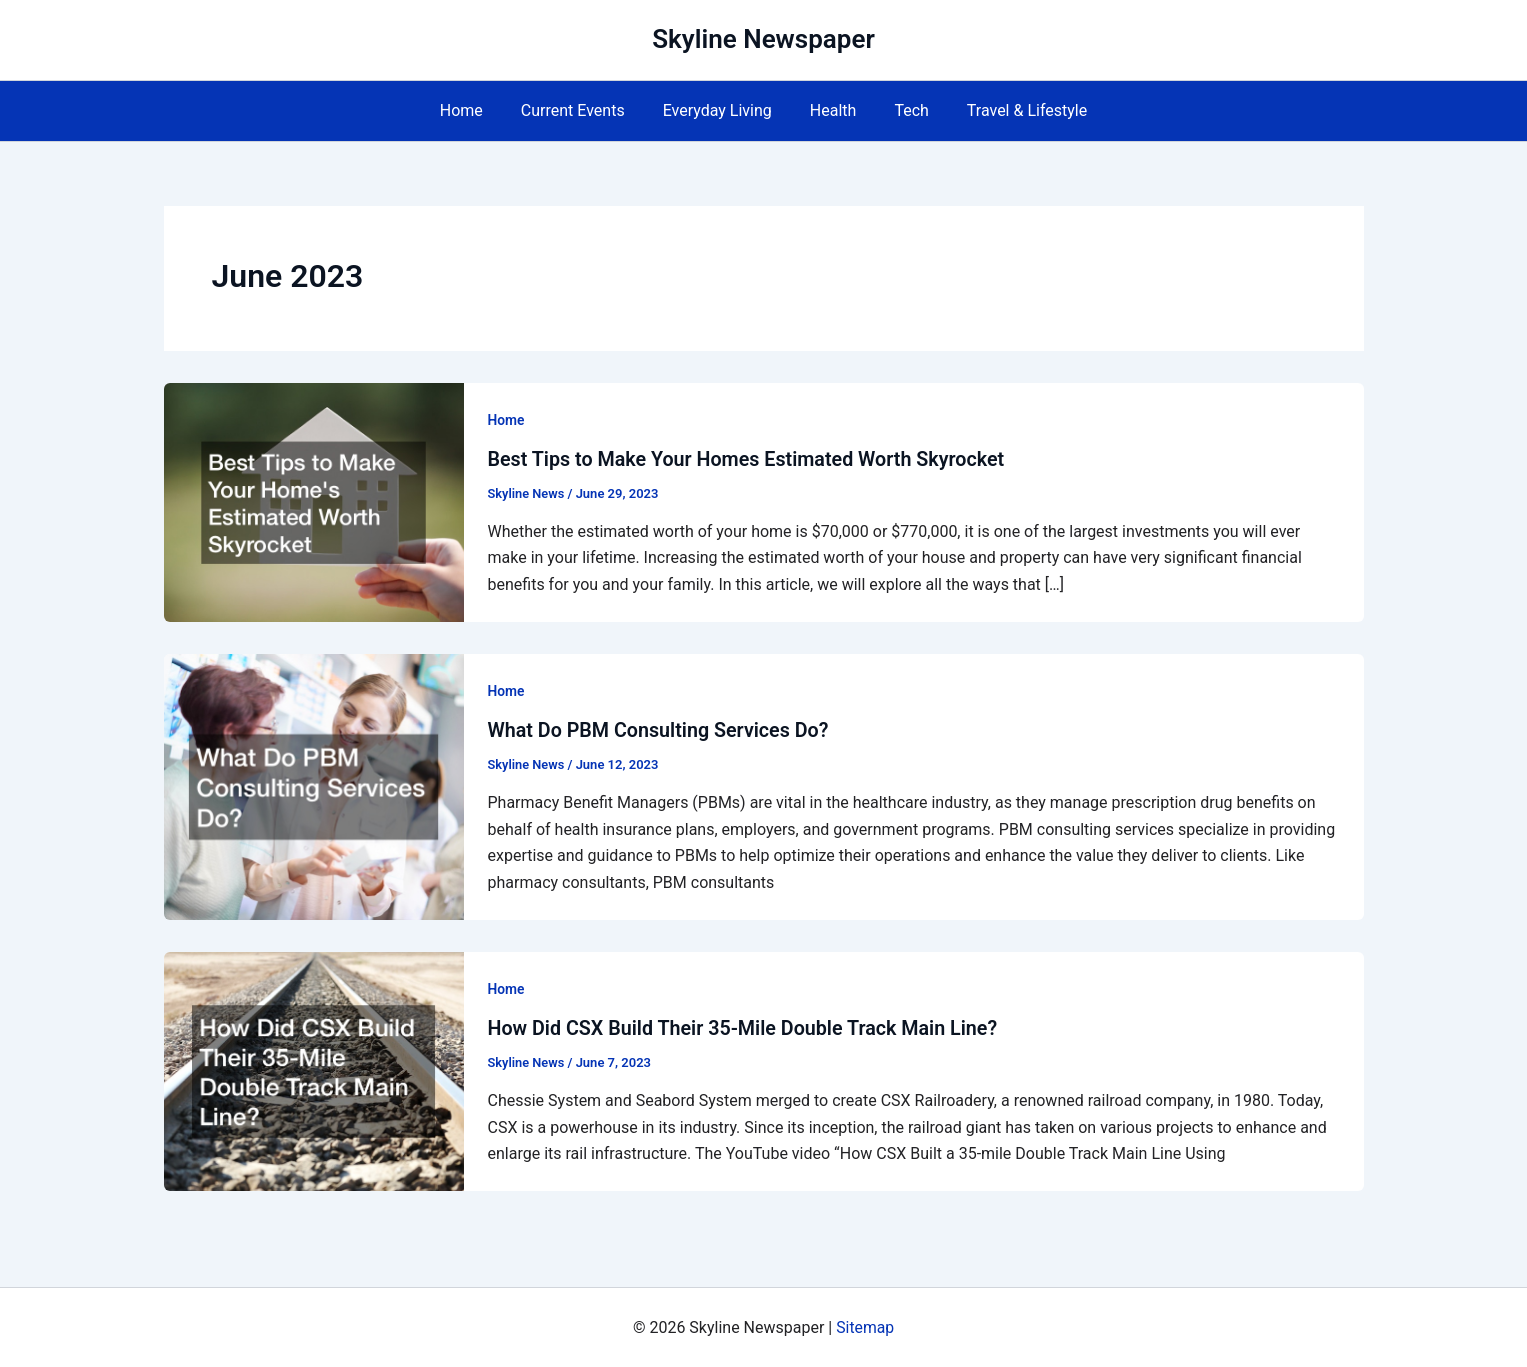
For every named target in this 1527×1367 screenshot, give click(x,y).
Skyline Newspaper (763, 39)
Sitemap (865, 1326)
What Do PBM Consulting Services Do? (661, 730)
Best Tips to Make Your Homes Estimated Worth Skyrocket (750, 459)
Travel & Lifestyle (1012, 110)
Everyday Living (720, 110)
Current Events (582, 110)
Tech (902, 110)
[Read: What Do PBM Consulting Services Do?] (314, 784)
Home (476, 110)
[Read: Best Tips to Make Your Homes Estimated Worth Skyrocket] (314, 500)
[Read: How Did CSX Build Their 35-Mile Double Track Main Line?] (314, 1068)
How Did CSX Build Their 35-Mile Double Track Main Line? (747, 1027)
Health (830, 110)
